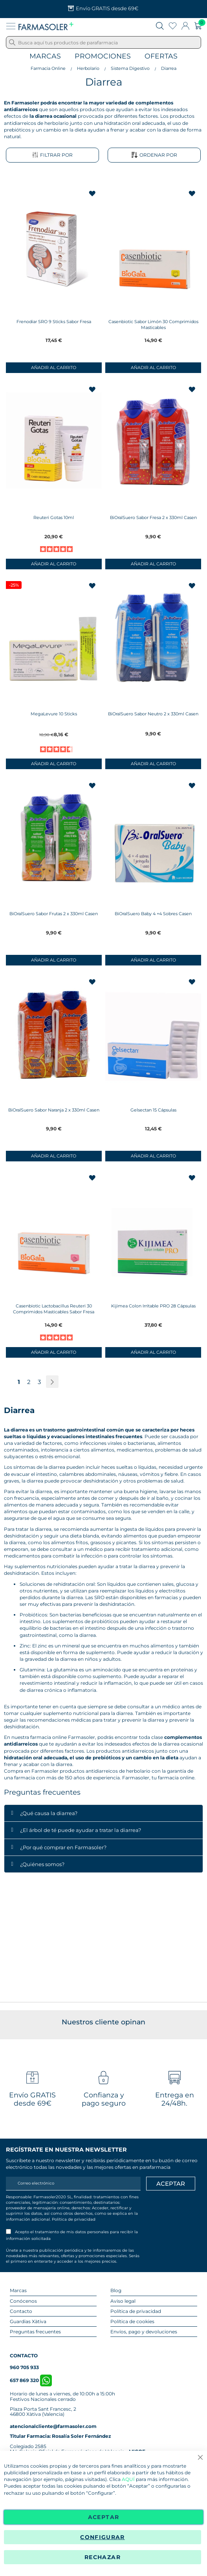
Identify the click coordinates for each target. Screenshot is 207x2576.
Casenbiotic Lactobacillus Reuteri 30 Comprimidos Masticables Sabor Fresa (53, 1309)
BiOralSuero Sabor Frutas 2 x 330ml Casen (53, 913)
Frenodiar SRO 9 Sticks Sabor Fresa (53, 321)
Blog (115, 2290)
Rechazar (102, 2557)
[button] (93, 194)
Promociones (103, 56)
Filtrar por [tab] (52, 155)
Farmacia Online (48, 68)
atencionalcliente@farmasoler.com (53, 2426)
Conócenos (23, 2301)
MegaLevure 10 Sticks (54, 714)
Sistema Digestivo (130, 68)
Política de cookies (132, 2321)
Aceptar (103, 2517)
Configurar (102, 2537)
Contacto (21, 2311)
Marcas (45, 56)
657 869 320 (31, 2380)
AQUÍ (128, 2480)
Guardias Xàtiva (28, 2321)
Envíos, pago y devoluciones (143, 2332)
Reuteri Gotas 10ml (53, 517)
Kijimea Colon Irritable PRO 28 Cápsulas (153, 1306)
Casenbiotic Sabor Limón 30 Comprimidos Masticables (153, 324)
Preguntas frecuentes (35, 2332)
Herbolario (88, 68)
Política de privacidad (73, 2219)
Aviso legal (123, 2301)
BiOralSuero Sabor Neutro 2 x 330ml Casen (153, 714)
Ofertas (161, 56)
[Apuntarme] (170, 2184)
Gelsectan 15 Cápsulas (153, 1110)
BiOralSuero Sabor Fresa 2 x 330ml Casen (153, 517)
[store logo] (45, 26)
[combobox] (103, 42)
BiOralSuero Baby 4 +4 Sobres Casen (153, 913)
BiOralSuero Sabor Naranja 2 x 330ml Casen (53, 1110)
